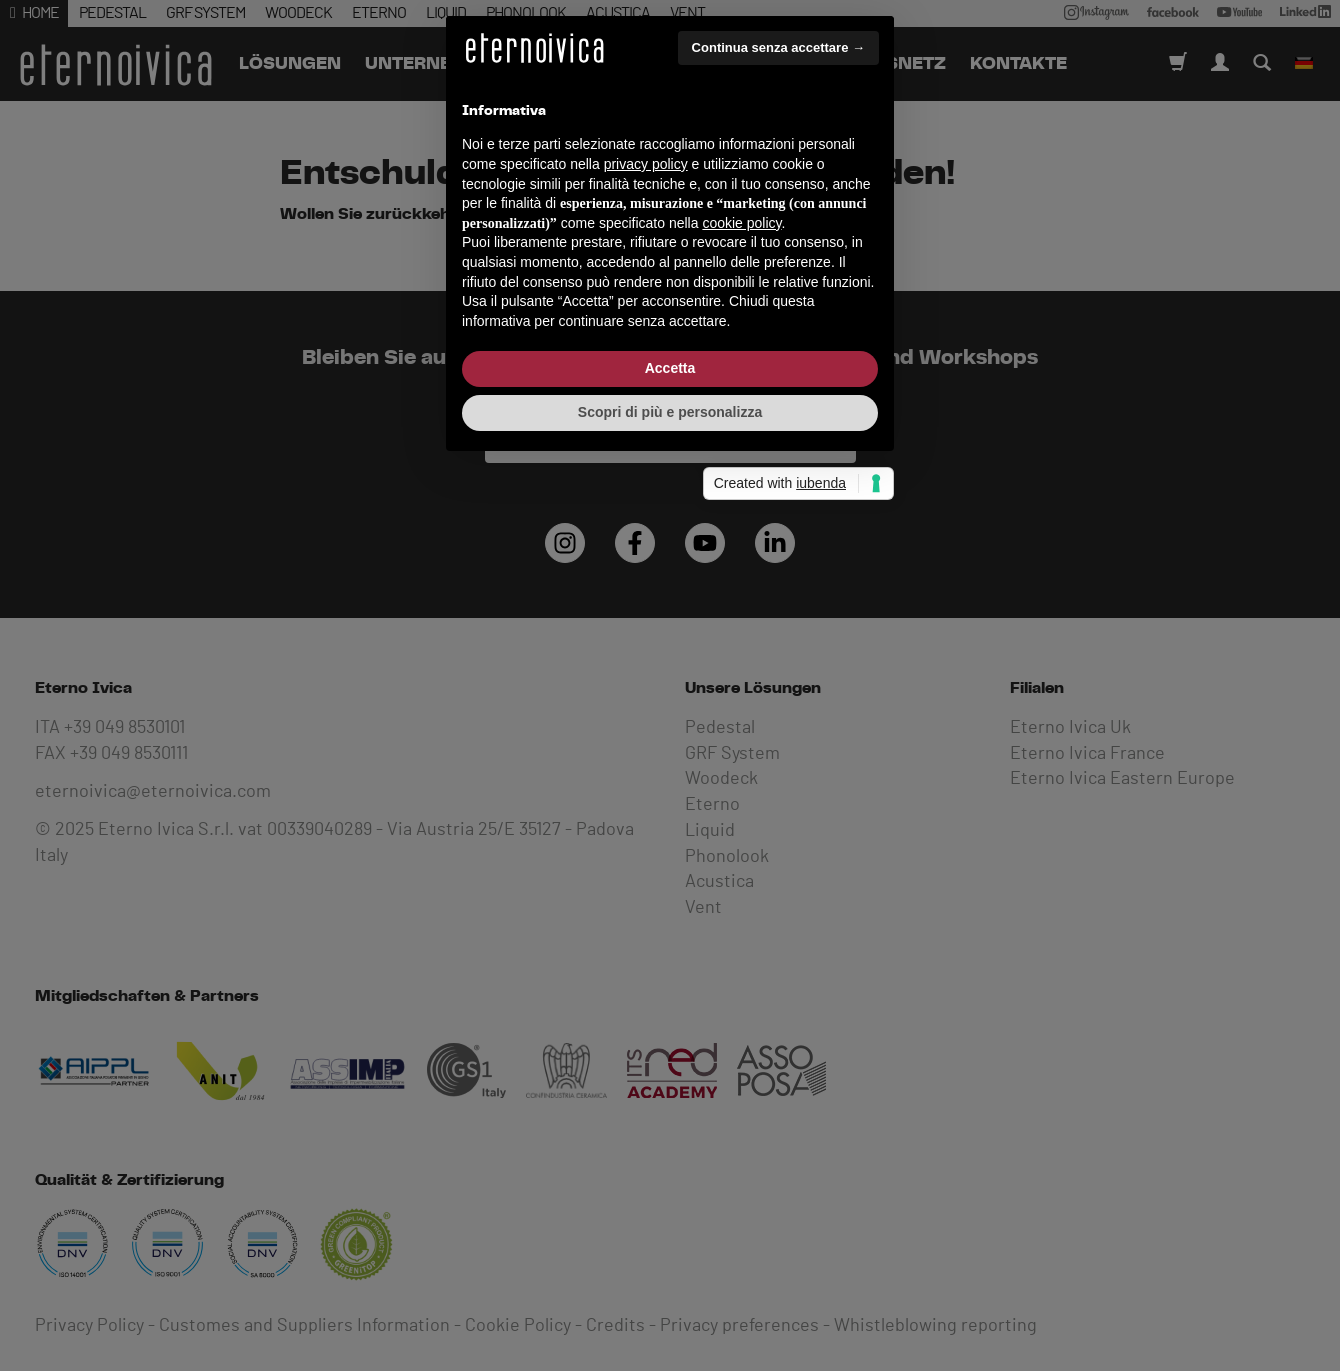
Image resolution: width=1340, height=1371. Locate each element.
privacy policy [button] (646, 616)
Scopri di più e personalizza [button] (670, 864)
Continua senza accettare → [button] (778, 499)
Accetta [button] (670, 821)
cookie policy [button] (741, 675)
